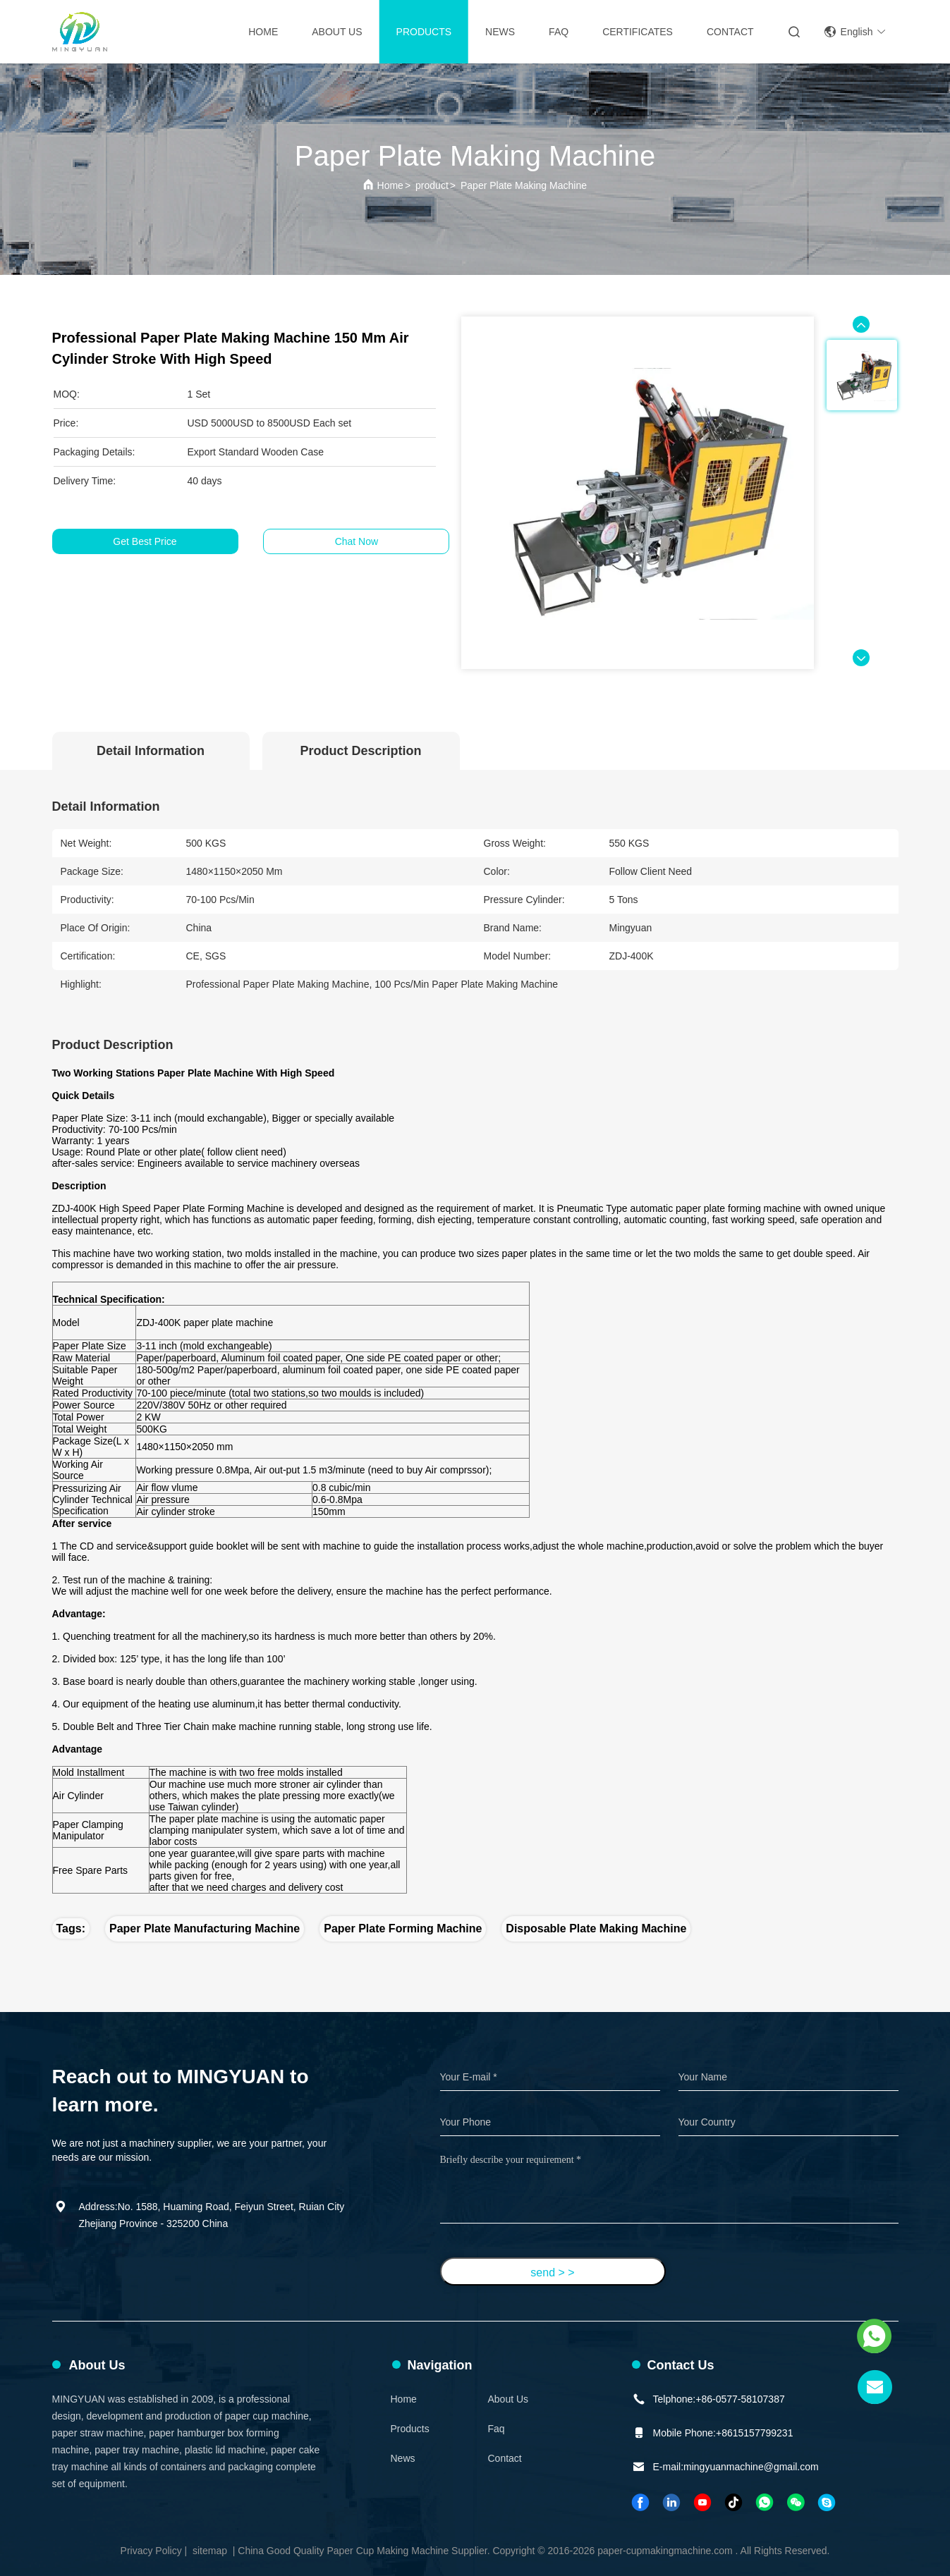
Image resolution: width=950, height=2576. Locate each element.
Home (263, 31)
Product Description (360, 751)
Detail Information (151, 751)
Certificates (637, 31)
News (500, 31)
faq (496, 2428)
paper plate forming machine (403, 1928)
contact (730, 31)
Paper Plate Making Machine (524, 185)
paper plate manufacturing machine (204, 1928)
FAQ (558, 31)
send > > (552, 2272)
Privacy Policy (151, 2550)
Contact (505, 2458)
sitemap (210, 2550)
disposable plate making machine (596, 1928)
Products (424, 31)
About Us (337, 31)
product (432, 185)
